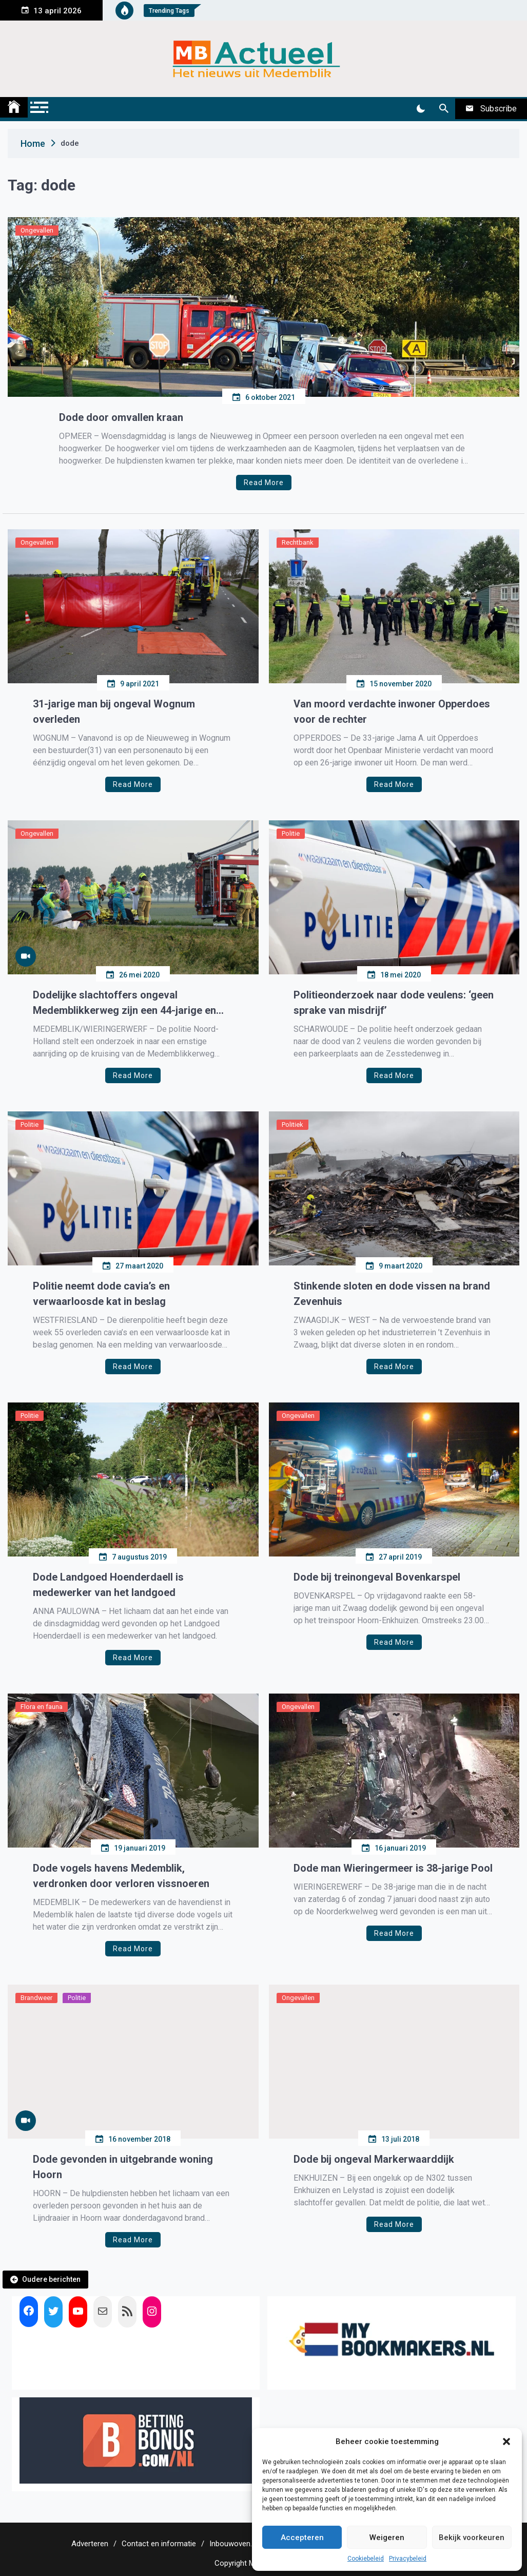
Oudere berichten (51, 2279)
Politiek (292, 1124)
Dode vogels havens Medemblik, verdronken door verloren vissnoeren (121, 1876)
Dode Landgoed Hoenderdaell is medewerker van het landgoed (108, 1585)
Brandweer (36, 1998)
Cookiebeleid (365, 2558)
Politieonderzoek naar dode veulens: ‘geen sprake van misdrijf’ (394, 1002)
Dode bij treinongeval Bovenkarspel (377, 1577)
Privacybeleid (407, 2558)
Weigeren (386, 2537)
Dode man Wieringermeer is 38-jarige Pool (393, 1868)
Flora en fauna (42, 1706)
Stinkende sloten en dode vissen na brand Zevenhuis (392, 1294)
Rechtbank (298, 542)
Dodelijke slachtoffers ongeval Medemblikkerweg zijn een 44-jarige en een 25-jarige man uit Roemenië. (124, 1003)
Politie (291, 833)
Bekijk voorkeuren (471, 2537)
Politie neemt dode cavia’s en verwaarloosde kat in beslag (101, 1294)
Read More (264, 482)
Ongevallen (37, 230)
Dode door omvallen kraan (121, 417)
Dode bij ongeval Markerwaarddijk (374, 2159)
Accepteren (302, 2537)
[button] (506, 2441)
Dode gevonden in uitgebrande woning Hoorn (123, 2167)
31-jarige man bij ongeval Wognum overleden (114, 711)
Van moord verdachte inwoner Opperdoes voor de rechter (392, 711)
